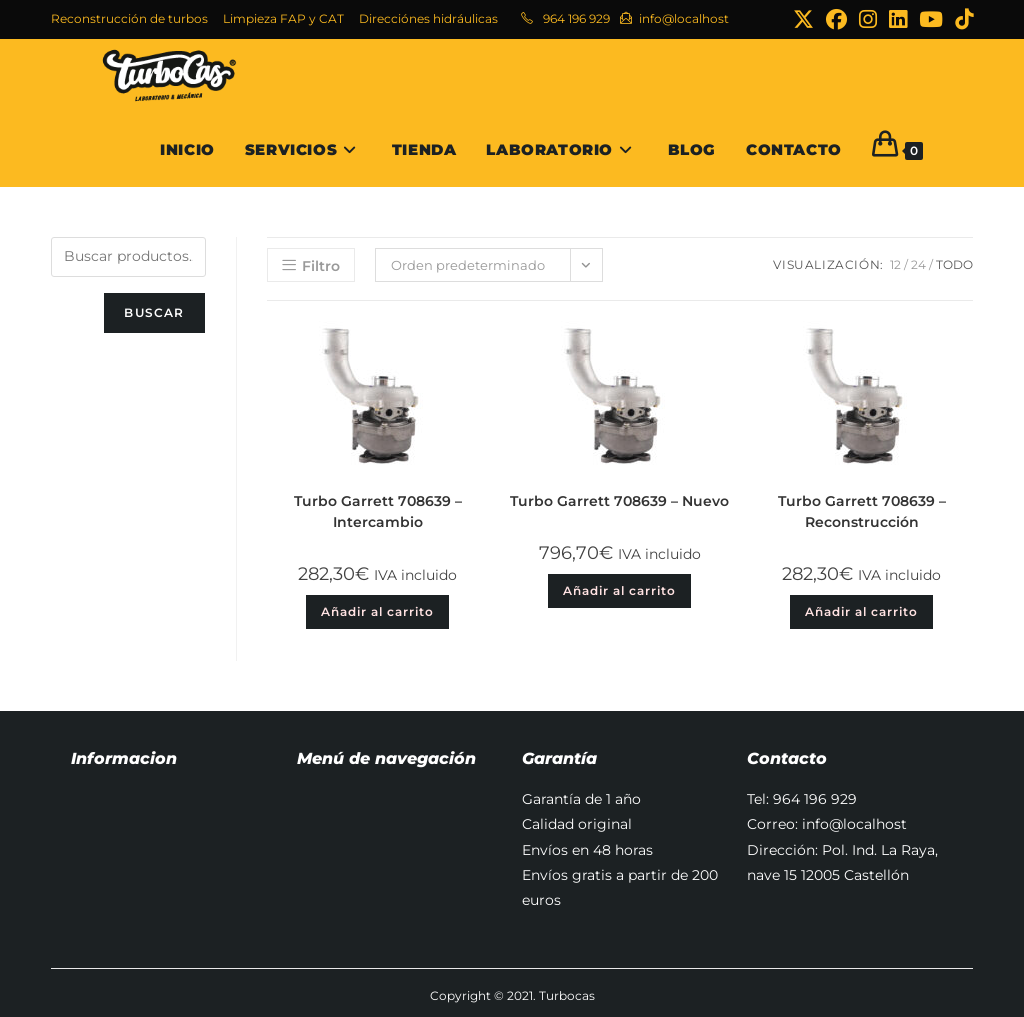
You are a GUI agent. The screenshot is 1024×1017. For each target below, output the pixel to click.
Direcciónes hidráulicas (428, 18)
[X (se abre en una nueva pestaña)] (803, 19)
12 (895, 264)
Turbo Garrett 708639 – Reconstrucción (862, 511)
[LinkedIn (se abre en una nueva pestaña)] (898, 19)
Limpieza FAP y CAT (283, 18)
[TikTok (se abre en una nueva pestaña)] (961, 19)
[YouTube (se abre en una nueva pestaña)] (931, 19)
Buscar (154, 312)
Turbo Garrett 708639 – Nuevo (619, 501)
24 (918, 264)
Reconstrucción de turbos (129, 18)
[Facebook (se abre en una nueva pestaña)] (836, 19)
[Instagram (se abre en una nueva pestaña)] (868, 19)
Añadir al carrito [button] (377, 611)
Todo (954, 264)
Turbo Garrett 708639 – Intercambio (378, 511)
